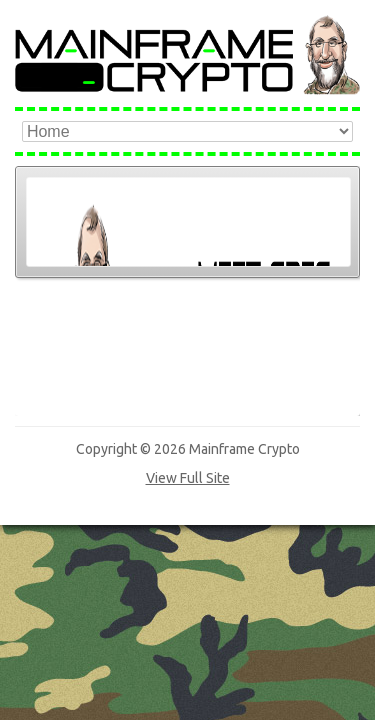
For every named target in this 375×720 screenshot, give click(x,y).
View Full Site (188, 340)
